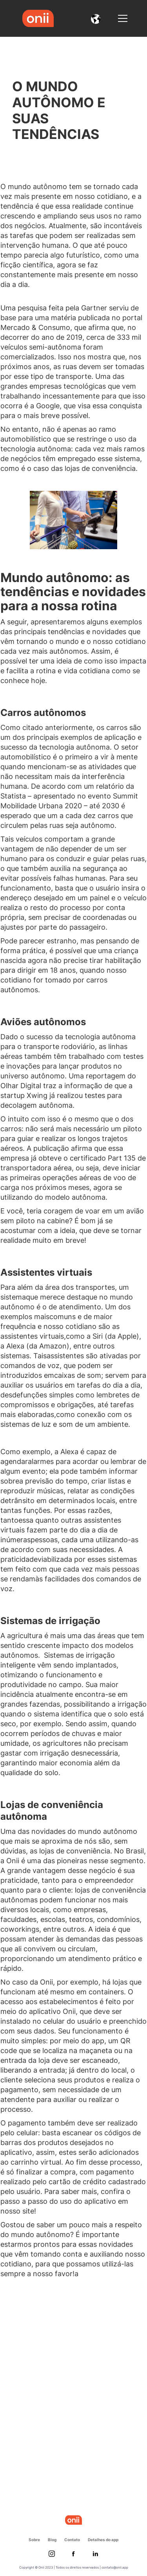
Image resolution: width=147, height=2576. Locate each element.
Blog (52, 2539)
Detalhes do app (103, 2539)
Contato (72, 2539)
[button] (96, 18)
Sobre (34, 2539)
